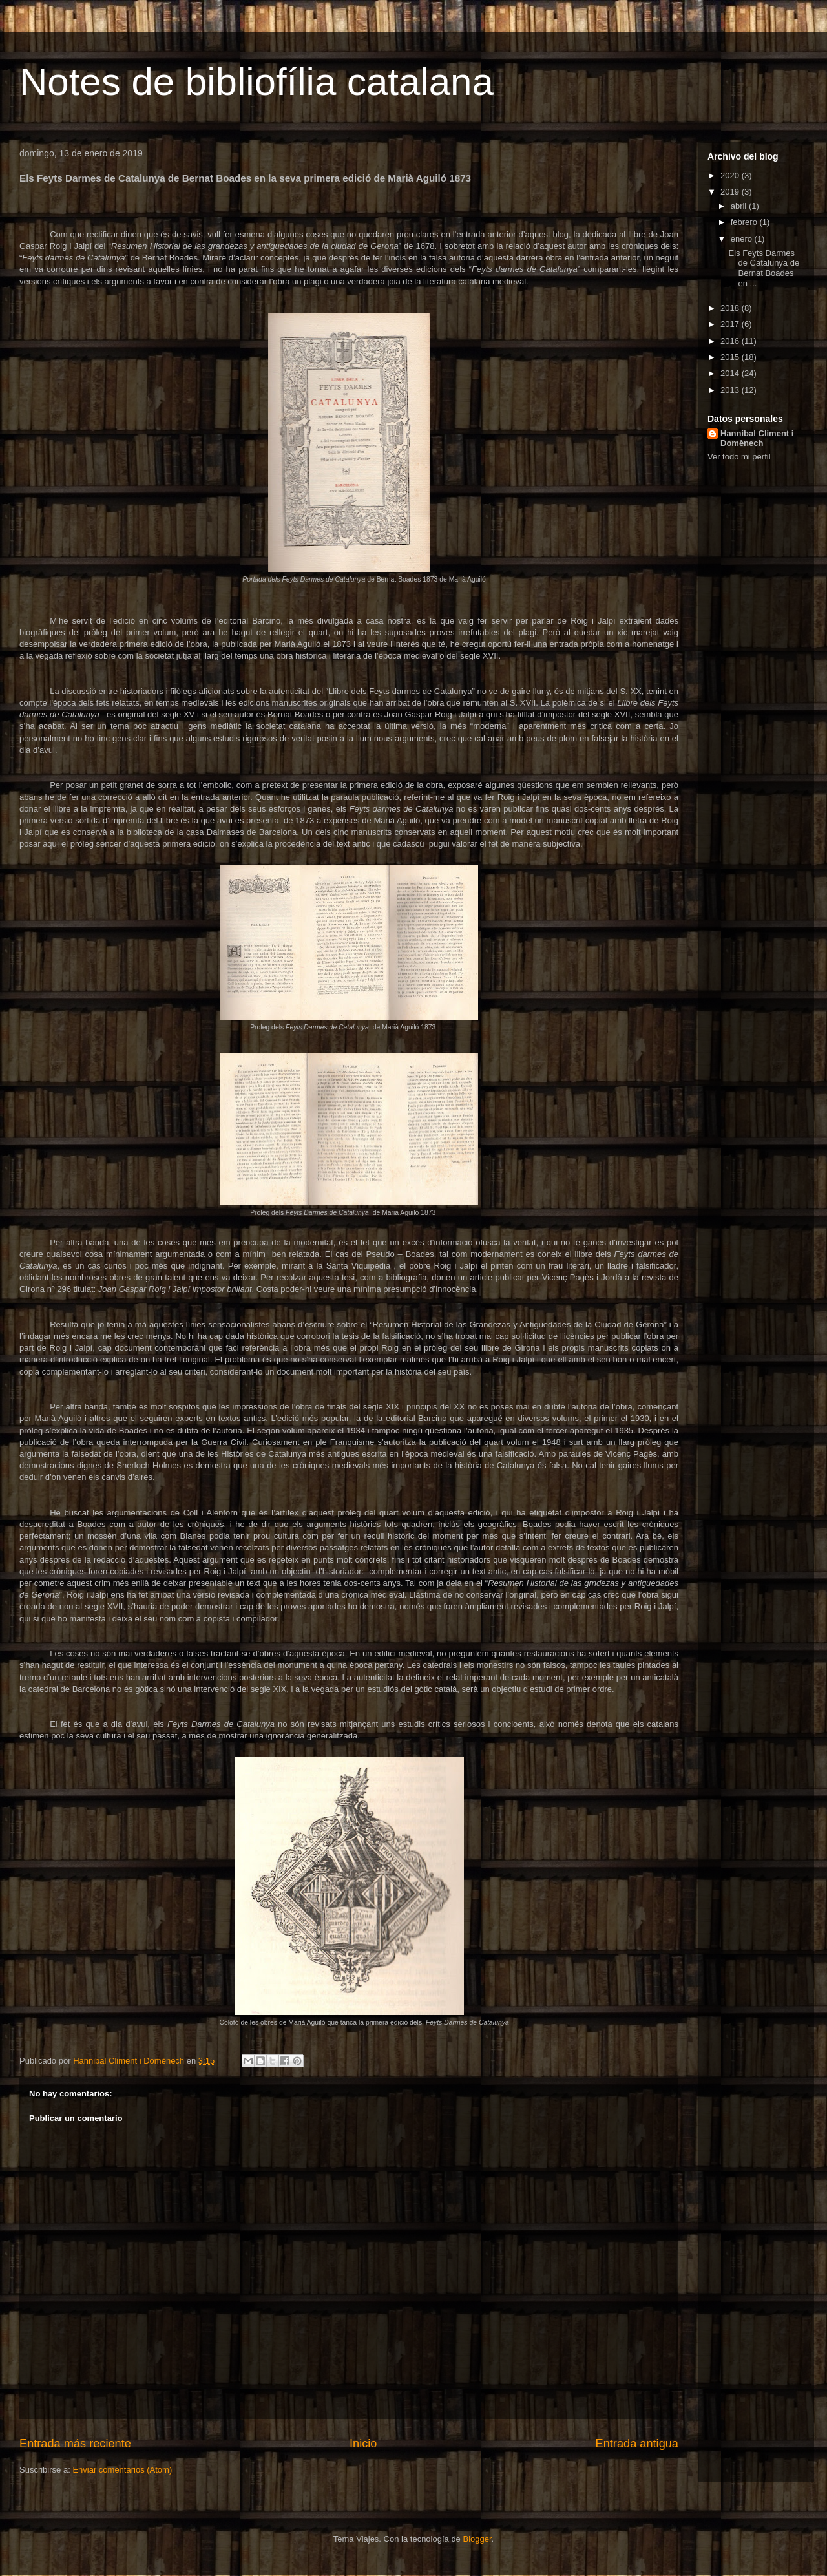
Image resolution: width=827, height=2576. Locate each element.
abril (740, 206)
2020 (731, 175)
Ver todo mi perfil (739, 456)
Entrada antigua (637, 2443)
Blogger (477, 2539)
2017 (731, 324)
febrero (745, 222)
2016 (731, 341)
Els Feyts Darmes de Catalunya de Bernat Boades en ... (763, 268)
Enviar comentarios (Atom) (122, 2470)
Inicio (363, 2443)
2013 (731, 390)
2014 (731, 373)
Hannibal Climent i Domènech (756, 438)
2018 (731, 308)
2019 (731, 191)
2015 (731, 357)
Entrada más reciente (75, 2443)
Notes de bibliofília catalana (256, 81)
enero (743, 239)
